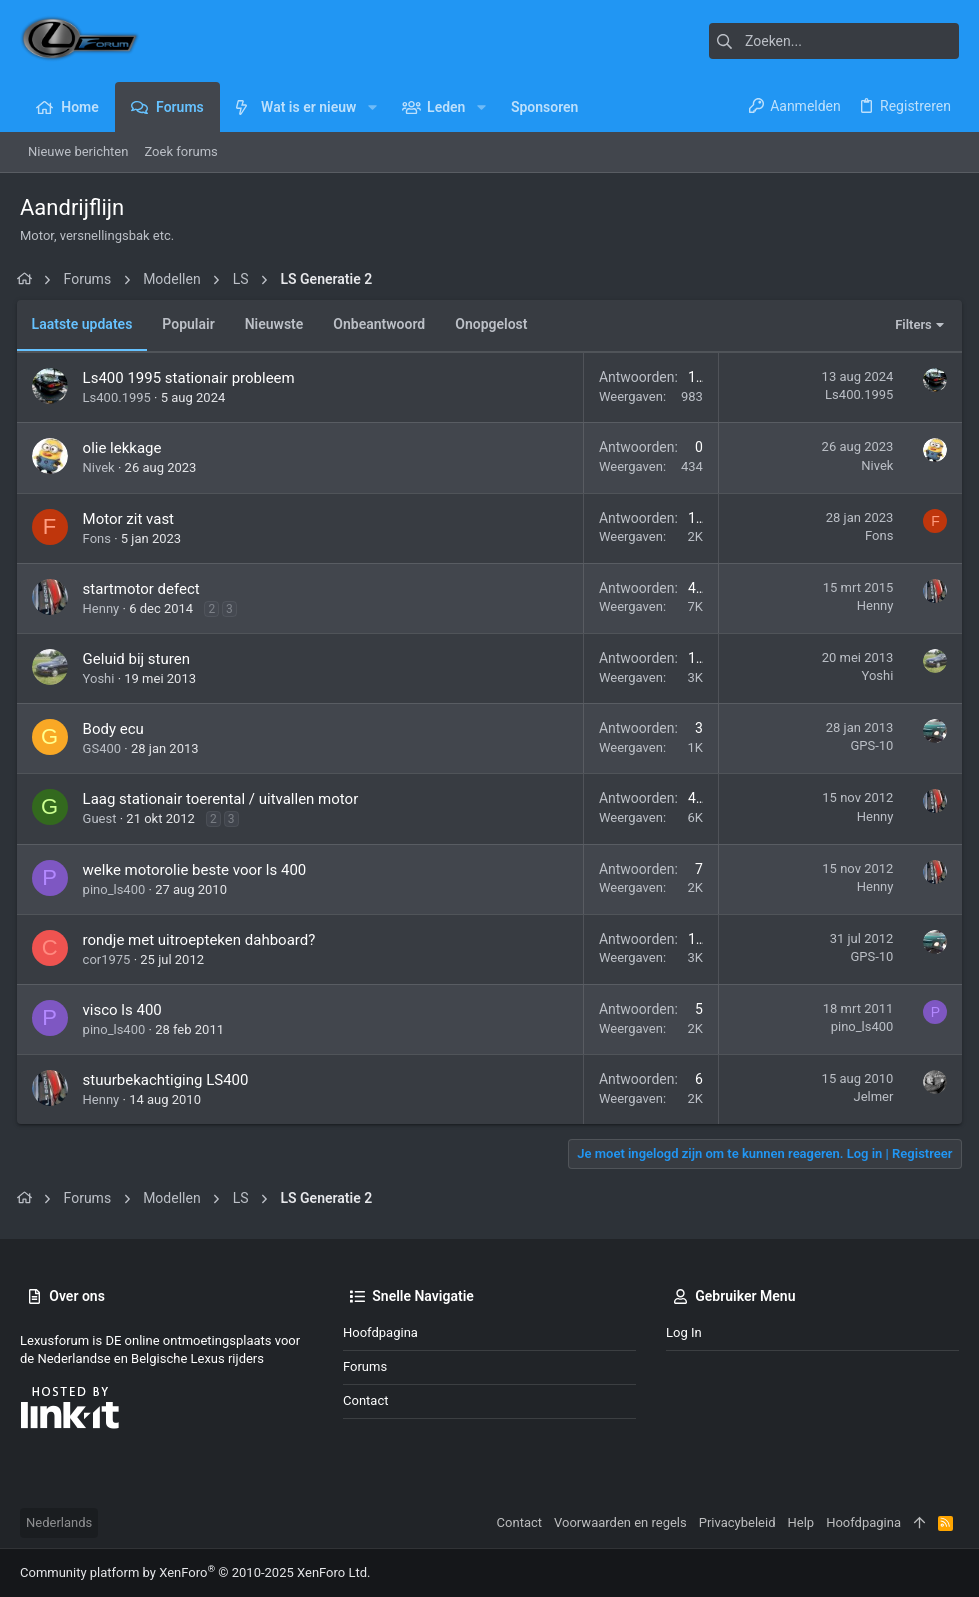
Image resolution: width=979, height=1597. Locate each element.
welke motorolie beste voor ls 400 (198, 870)
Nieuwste (277, 324)
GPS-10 (868, 745)
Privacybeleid (737, 1522)
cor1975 (110, 959)
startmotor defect (144, 589)
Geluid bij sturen (139, 659)
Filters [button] (910, 324)
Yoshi (102, 678)
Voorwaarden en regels (620, 1522)
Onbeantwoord (383, 324)
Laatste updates (85, 324)
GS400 (105, 748)
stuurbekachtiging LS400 (169, 1080)
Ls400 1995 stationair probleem (192, 378)
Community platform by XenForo (195, 1572)
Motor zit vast (131, 519)
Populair (192, 324)
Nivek (102, 467)
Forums (365, 1366)
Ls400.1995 (120, 397)
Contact (365, 1400)
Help (801, 1522)
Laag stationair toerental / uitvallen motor (224, 799)
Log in (684, 1332)
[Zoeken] (834, 41)
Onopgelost (495, 324)
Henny (104, 608)
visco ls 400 (125, 1010)
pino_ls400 (117, 889)
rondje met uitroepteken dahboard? (202, 940)
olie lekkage (125, 448)
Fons (100, 538)
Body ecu (116, 729)
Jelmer (870, 1096)
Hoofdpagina (380, 1332)
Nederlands (59, 1522)
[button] (371, 107)
